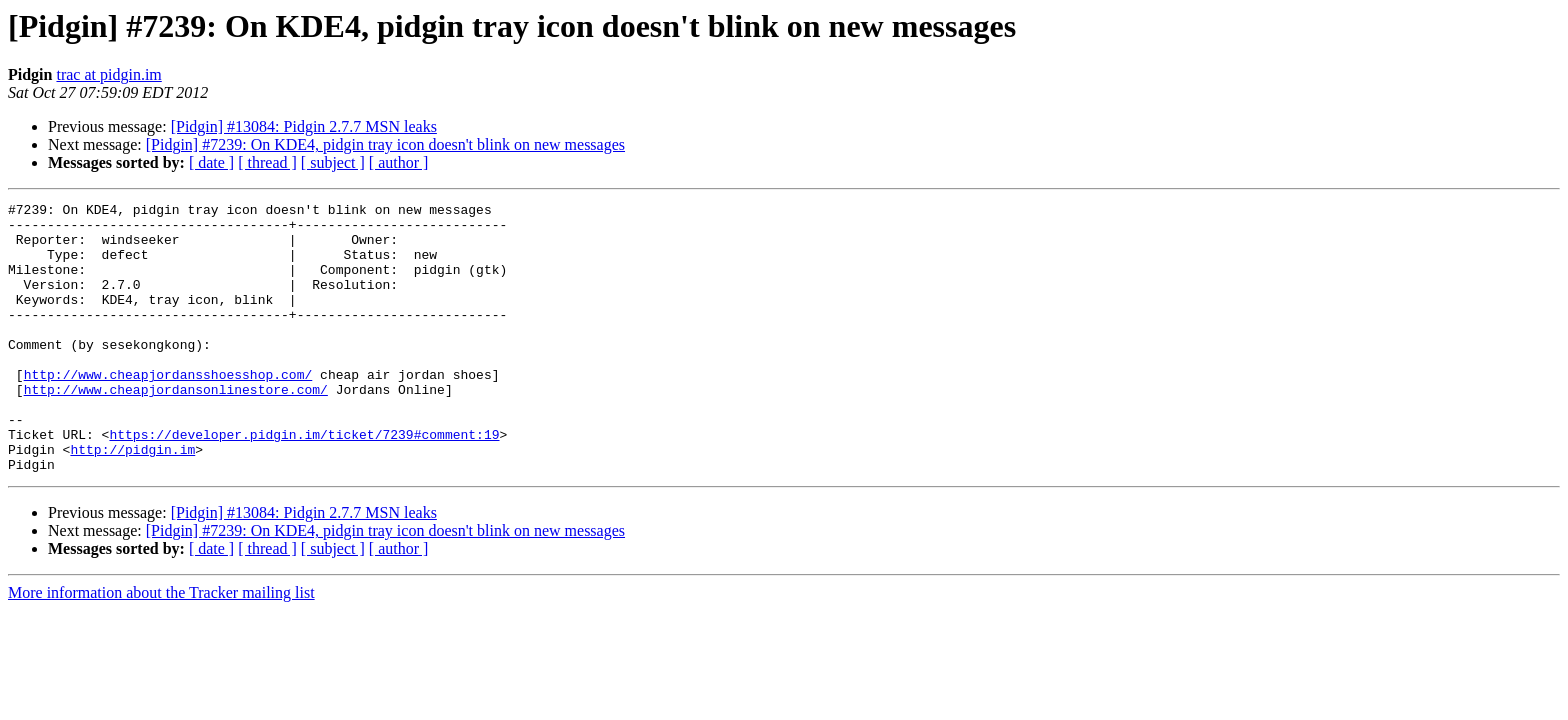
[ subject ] (333, 162)
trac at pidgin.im (108, 74)
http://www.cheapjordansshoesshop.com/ (168, 410)
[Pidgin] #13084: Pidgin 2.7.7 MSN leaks (304, 126)
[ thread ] (267, 162)
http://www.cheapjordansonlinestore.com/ (176, 428)
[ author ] (399, 162)
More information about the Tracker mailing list (161, 646)
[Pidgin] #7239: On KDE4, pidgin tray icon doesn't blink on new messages (385, 144)
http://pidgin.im (132, 500)
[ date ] (211, 162)
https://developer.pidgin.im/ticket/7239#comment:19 (304, 482)
